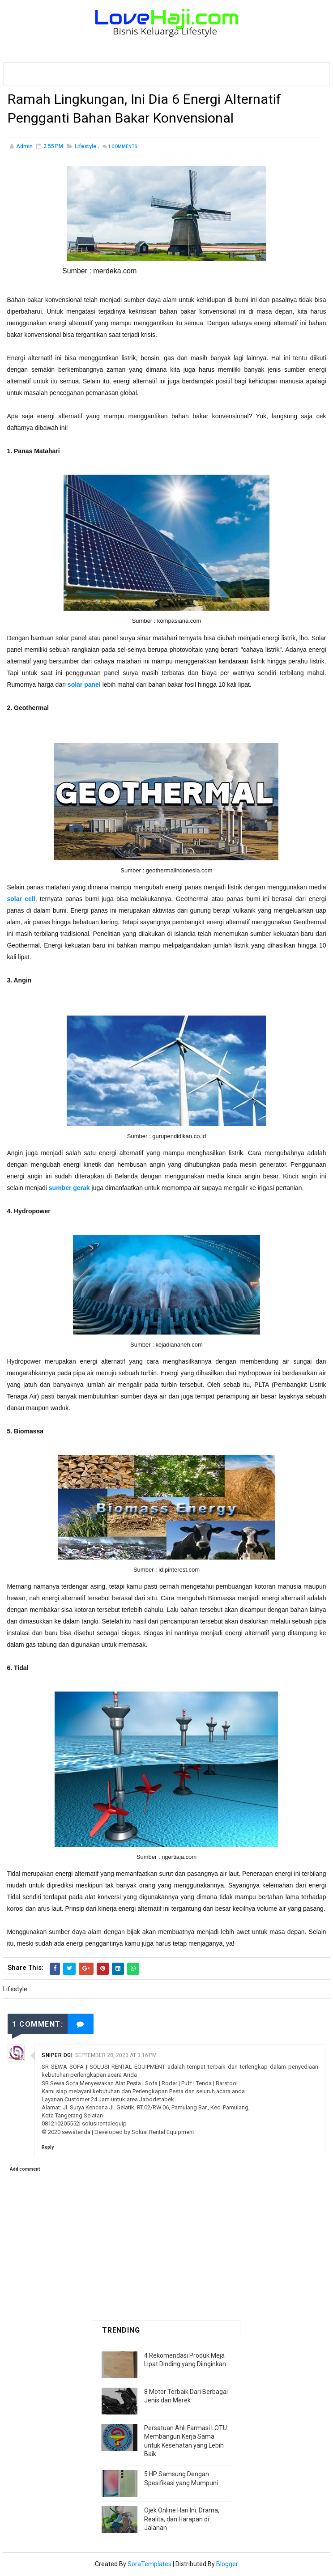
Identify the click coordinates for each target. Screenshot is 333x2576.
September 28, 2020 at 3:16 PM (116, 2056)
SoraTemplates (149, 2564)
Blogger (227, 2564)
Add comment (25, 2170)
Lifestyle (85, 148)
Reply (48, 2148)
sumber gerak (69, 1189)
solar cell (21, 900)
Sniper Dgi (57, 2056)
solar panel (84, 685)
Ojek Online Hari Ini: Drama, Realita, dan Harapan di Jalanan (181, 2520)
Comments (122, 147)
